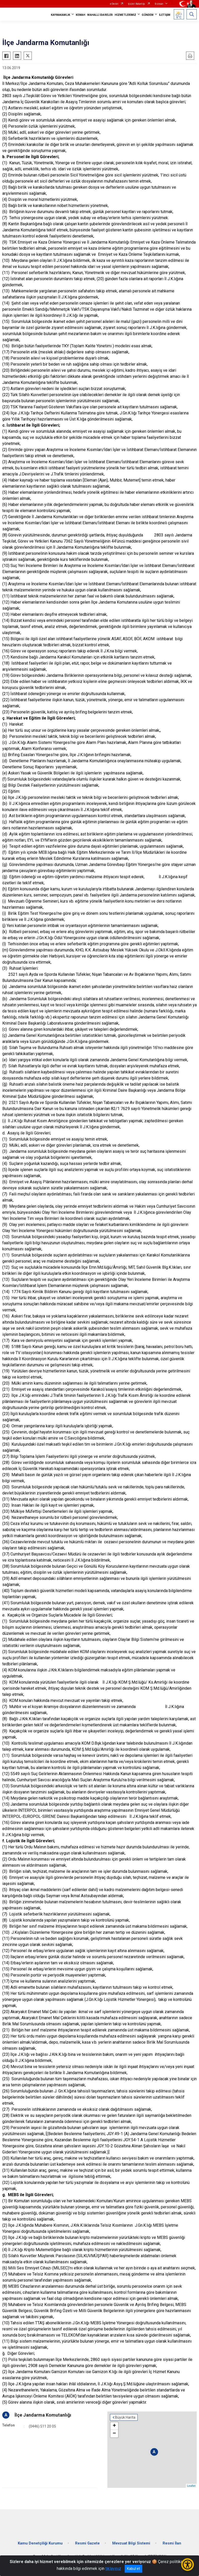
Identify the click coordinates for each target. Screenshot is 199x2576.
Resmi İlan (172, 2543)
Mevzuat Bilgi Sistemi (131, 2543)
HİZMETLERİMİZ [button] (125, 15)
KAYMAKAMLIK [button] (60, 15)
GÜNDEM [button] (147, 15)
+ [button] (114, 2426)
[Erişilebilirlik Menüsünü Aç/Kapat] (187, 2564)
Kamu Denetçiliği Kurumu (40, 2543)
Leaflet (191, 2485)
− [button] (114, 2433)
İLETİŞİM (164, 15)
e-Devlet (114, 4)
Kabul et (133, 2569)
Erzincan (159, 4)
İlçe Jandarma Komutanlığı (43, 2415)
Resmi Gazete (87, 2543)
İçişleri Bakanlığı (136, 4)
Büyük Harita (125, 2417)
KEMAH (81, 15)
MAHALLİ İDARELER (100, 15)
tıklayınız (113, 2568)
